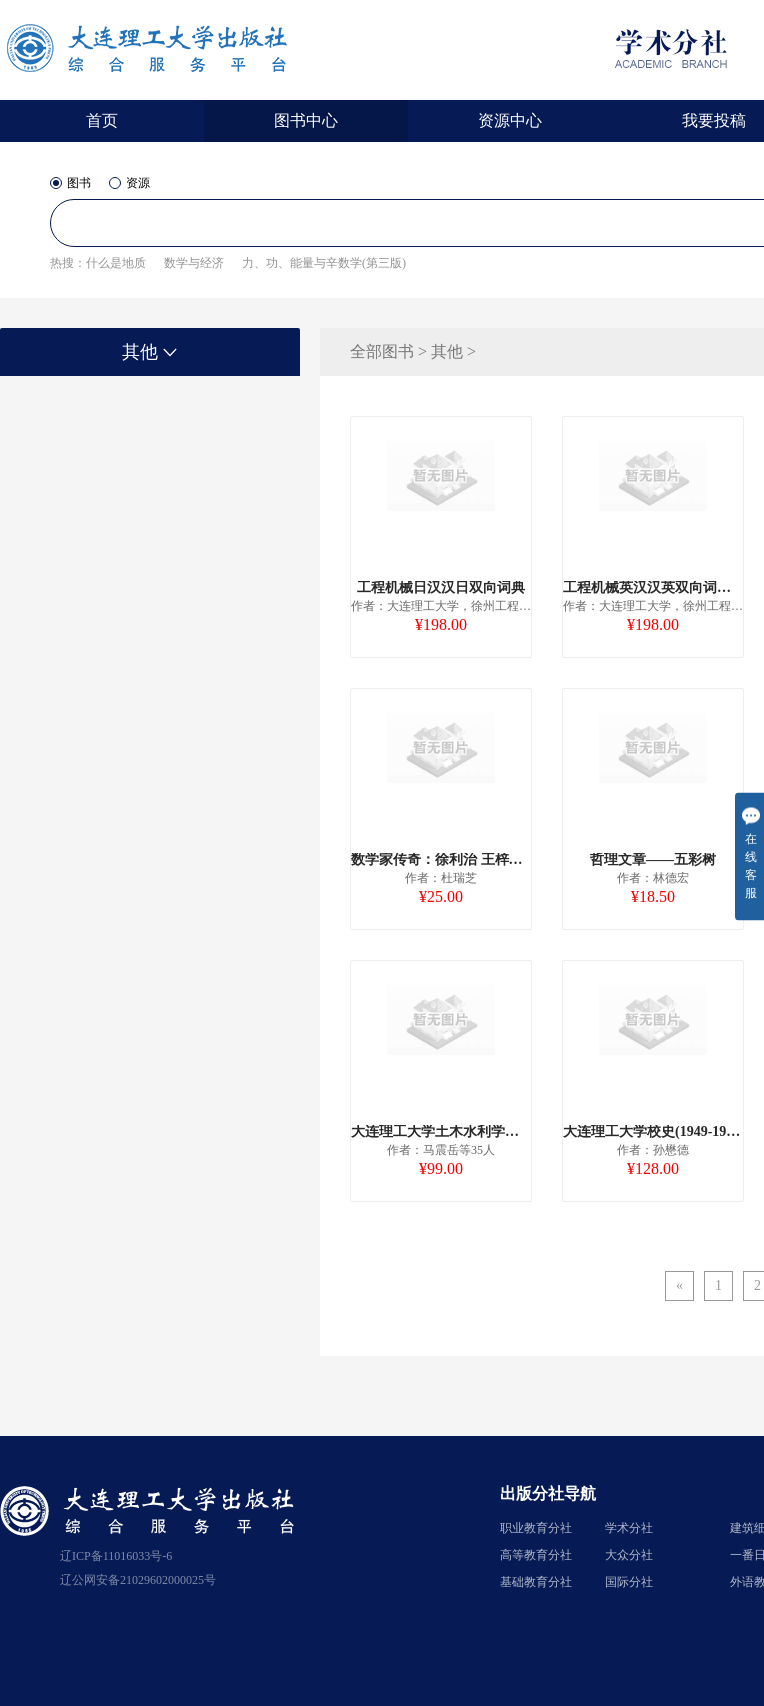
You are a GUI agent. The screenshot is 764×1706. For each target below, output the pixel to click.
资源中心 (510, 120)
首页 (102, 120)
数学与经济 (194, 263)
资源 (129, 183)
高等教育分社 (536, 1555)
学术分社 (629, 1528)
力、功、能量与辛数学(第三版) (324, 263)
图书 (70, 183)
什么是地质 (116, 263)
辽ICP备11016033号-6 (116, 1556)
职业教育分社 (536, 1528)
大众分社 (629, 1555)
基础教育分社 (536, 1582)
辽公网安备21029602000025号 (138, 1580)
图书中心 (306, 120)
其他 (150, 352)
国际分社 (629, 1582)
